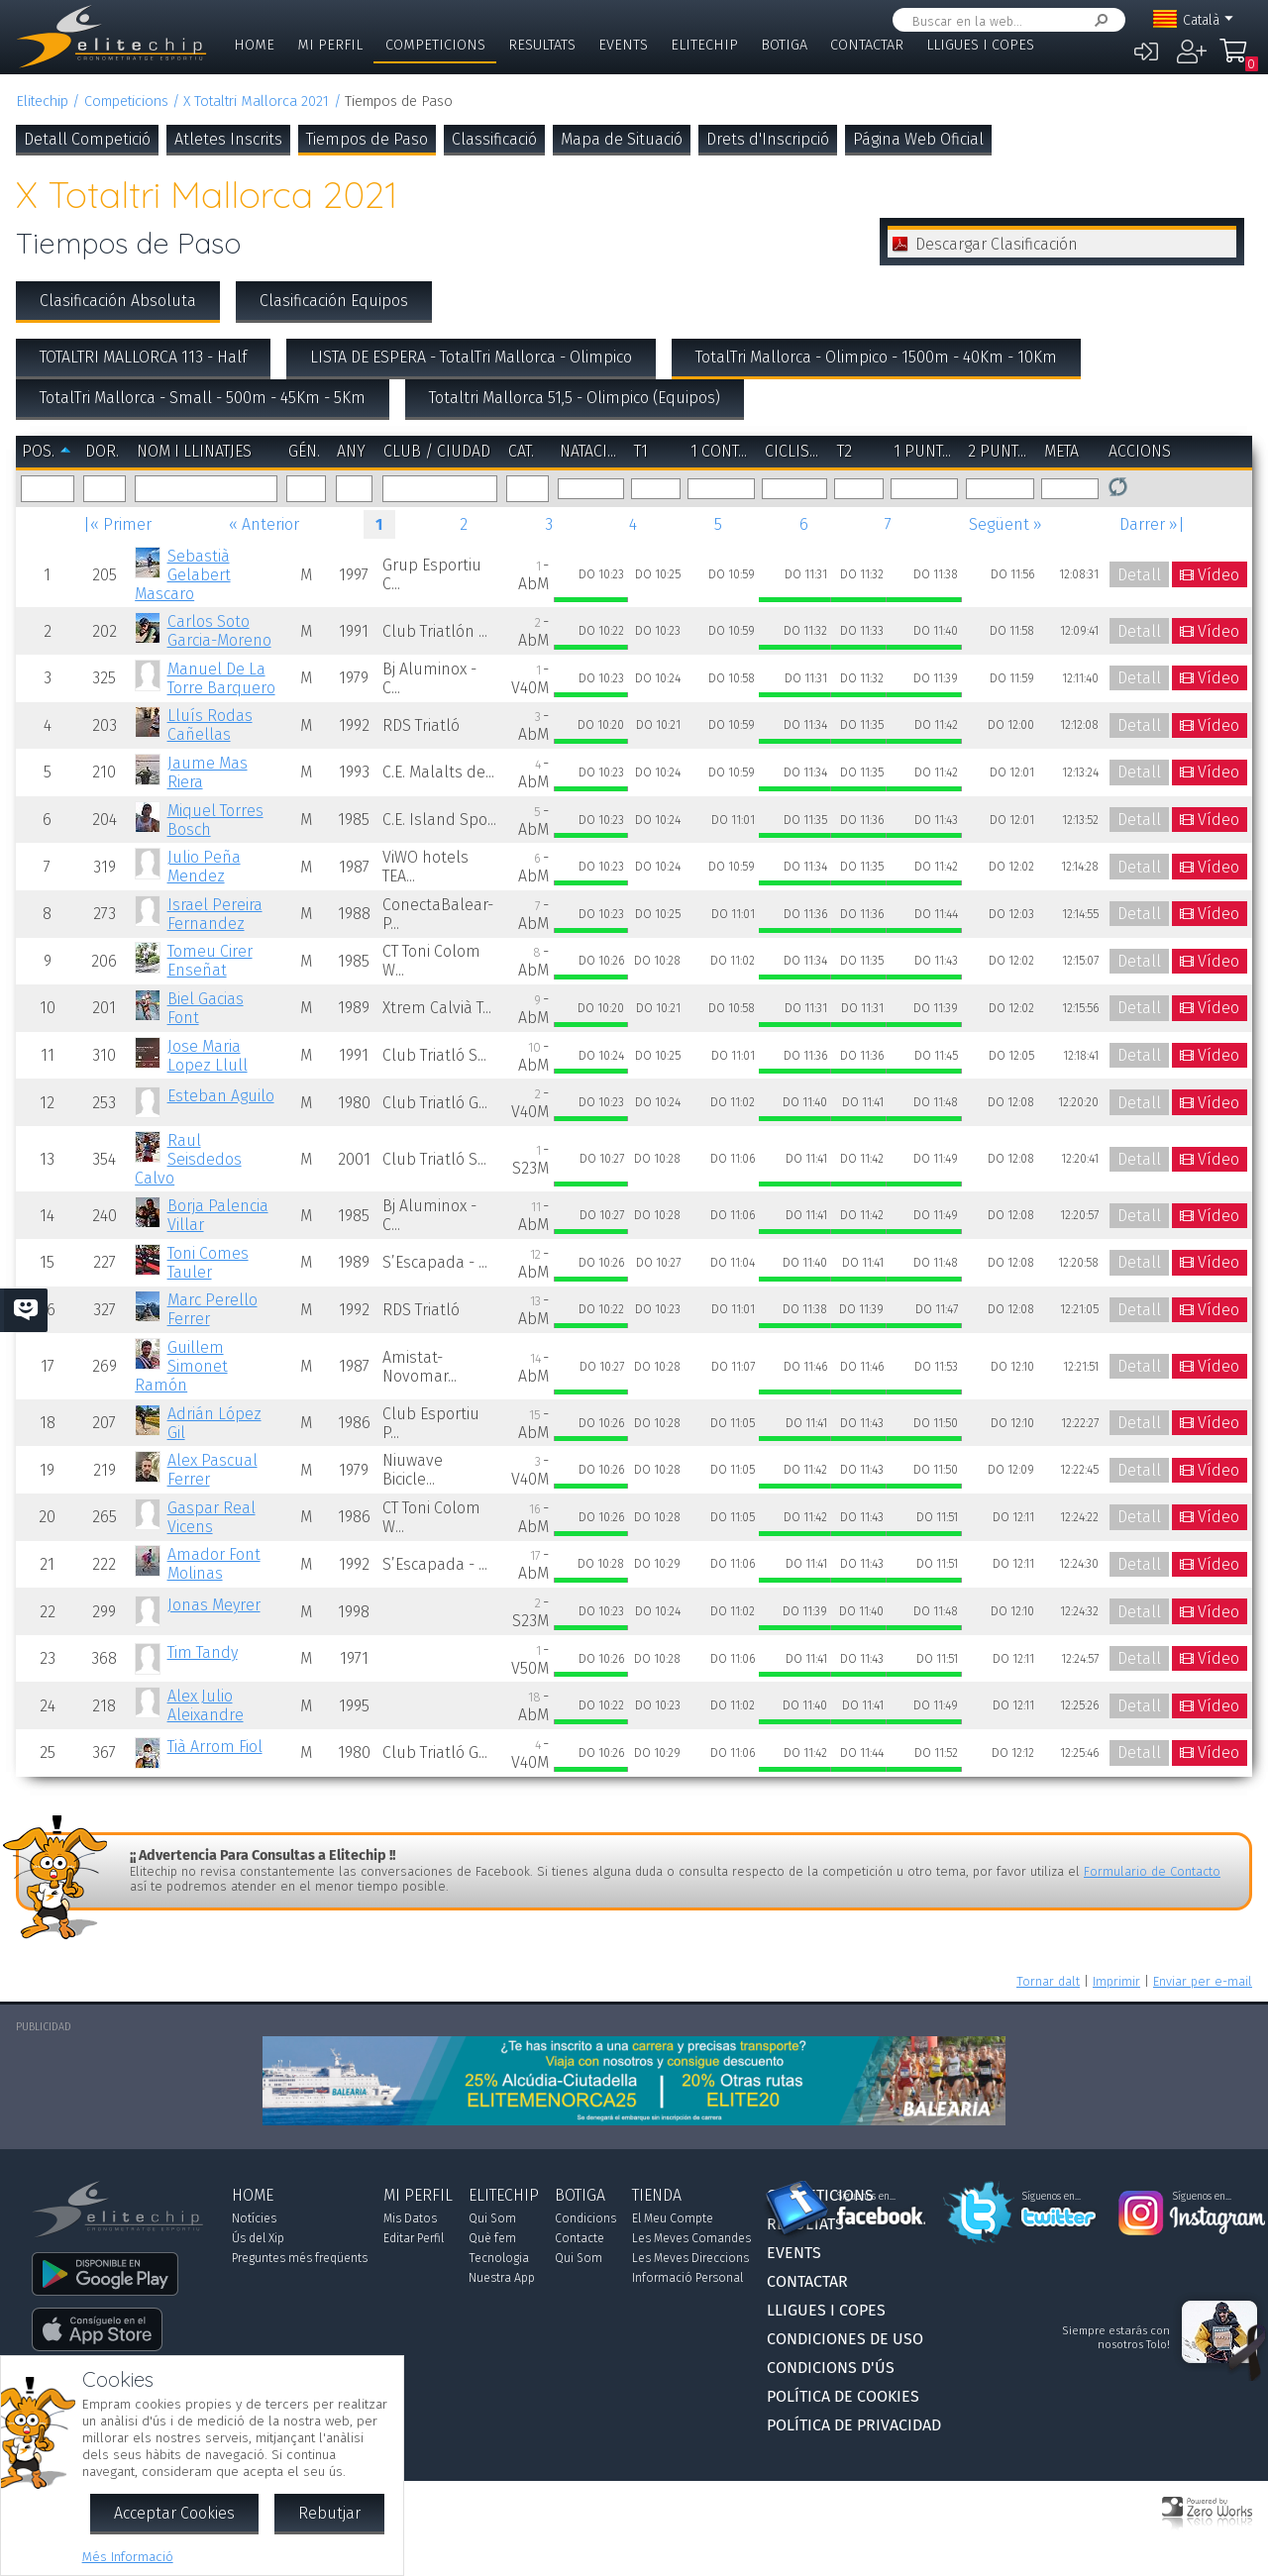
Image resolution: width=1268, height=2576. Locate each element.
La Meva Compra (1238, 59)
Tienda (657, 2195)
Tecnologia (499, 2258)
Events (623, 45)
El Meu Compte (672, 2218)
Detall (1139, 575)
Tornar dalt (1048, 1981)
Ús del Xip (258, 2238)
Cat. (521, 451)
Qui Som (492, 2218)
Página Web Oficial (918, 139)
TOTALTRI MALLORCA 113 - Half (143, 357)
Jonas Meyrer (214, 1605)
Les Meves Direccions (690, 2258)
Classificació (494, 139)
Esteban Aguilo (220, 1095)
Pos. (38, 451)
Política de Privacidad (854, 2425)
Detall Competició (87, 139)
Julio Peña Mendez (204, 866)
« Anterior (264, 524)
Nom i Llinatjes (194, 451)
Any (351, 451)
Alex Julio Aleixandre (205, 1705)
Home (254, 45)
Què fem (492, 2238)
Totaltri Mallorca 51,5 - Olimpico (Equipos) (574, 397)
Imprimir (1116, 1981)
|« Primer (117, 524)
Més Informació (127, 2556)
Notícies (254, 2218)
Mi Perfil (330, 45)
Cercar (1098, 20)
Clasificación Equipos (334, 300)
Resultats (542, 45)
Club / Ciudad (436, 451)
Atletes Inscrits (228, 139)
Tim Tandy (202, 1652)
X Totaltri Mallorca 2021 (256, 101)
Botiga (784, 45)
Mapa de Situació (622, 139)
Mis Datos (410, 2218)
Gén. (304, 451)
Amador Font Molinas (214, 1564)
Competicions (435, 45)
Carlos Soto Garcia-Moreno (219, 631)
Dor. (102, 451)
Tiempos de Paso (367, 139)
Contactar (866, 45)
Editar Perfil (413, 2238)
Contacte (579, 2238)
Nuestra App (502, 2278)
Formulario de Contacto (1152, 1871)
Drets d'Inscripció (767, 139)
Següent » (1005, 524)
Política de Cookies (843, 2396)
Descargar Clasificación (996, 244)
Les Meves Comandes (691, 2238)
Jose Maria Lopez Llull (207, 1056)
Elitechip (704, 45)
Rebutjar (329, 2513)
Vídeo (1218, 575)
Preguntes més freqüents (300, 2258)
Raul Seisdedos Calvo (188, 1159)
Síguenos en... (866, 2197)
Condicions (585, 2218)
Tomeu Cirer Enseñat (210, 960)
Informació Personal (687, 2278)
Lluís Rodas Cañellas (210, 725)
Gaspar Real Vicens (211, 1517)
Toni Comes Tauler (208, 1263)
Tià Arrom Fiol (215, 1746)
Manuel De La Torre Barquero (221, 678)
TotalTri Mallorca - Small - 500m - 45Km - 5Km (203, 397)
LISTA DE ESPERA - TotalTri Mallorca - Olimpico (471, 357)
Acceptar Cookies (174, 2513)
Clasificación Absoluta (118, 300)
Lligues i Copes (980, 45)
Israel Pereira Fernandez (215, 914)
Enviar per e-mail (1202, 1981)
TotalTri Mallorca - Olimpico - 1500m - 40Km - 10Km (876, 357)
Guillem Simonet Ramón (181, 1366)
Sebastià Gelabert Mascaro (182, 575)
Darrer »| (1152, 524)
